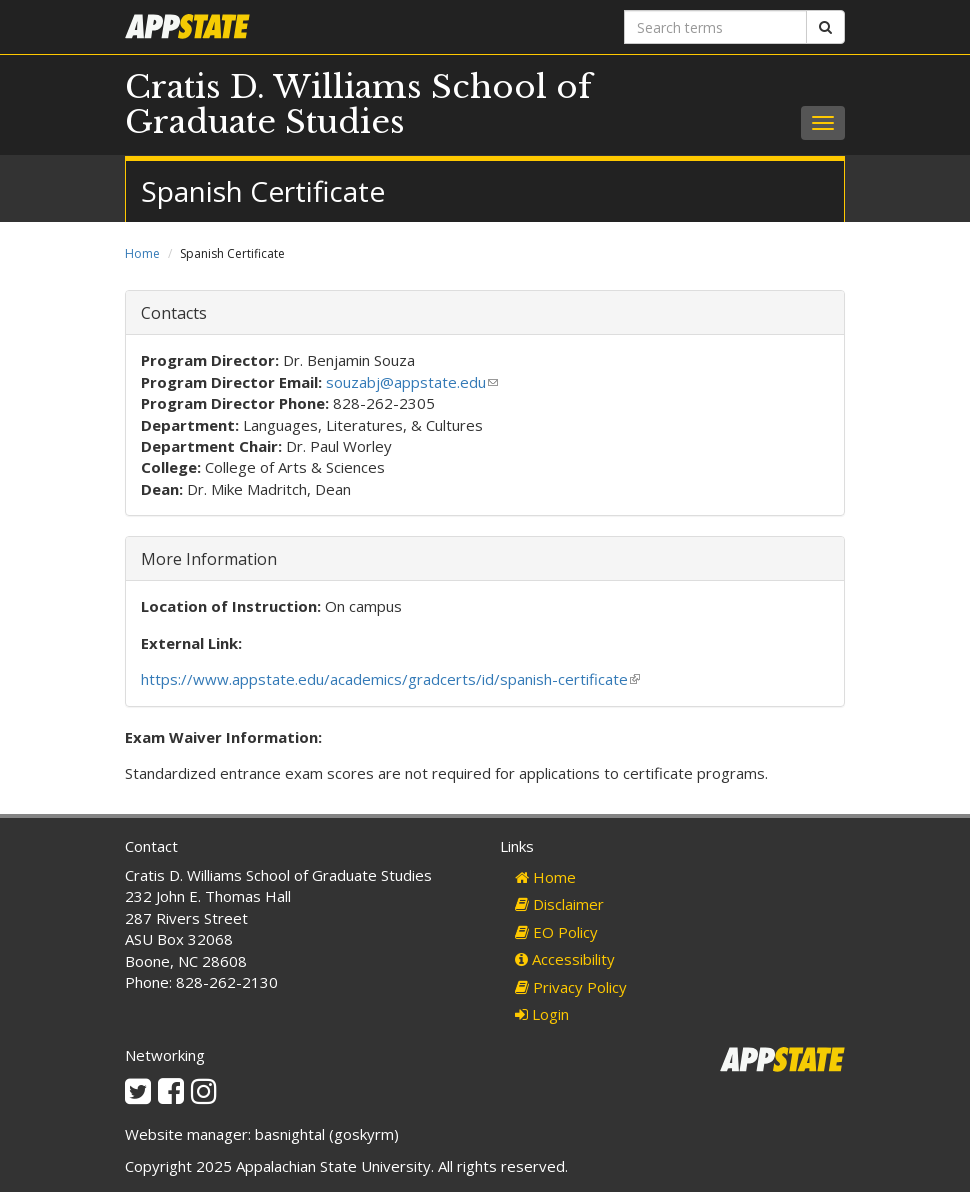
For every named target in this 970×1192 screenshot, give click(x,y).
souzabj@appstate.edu (412, 382)
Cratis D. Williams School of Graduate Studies (358, 104)
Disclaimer (559, 904)
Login (542, 1014)
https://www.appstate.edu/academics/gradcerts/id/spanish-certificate (390, 679)
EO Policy (556, 932)
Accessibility (565, 959)
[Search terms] (715, 27)
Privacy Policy (571, 987)
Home (142, 253)
